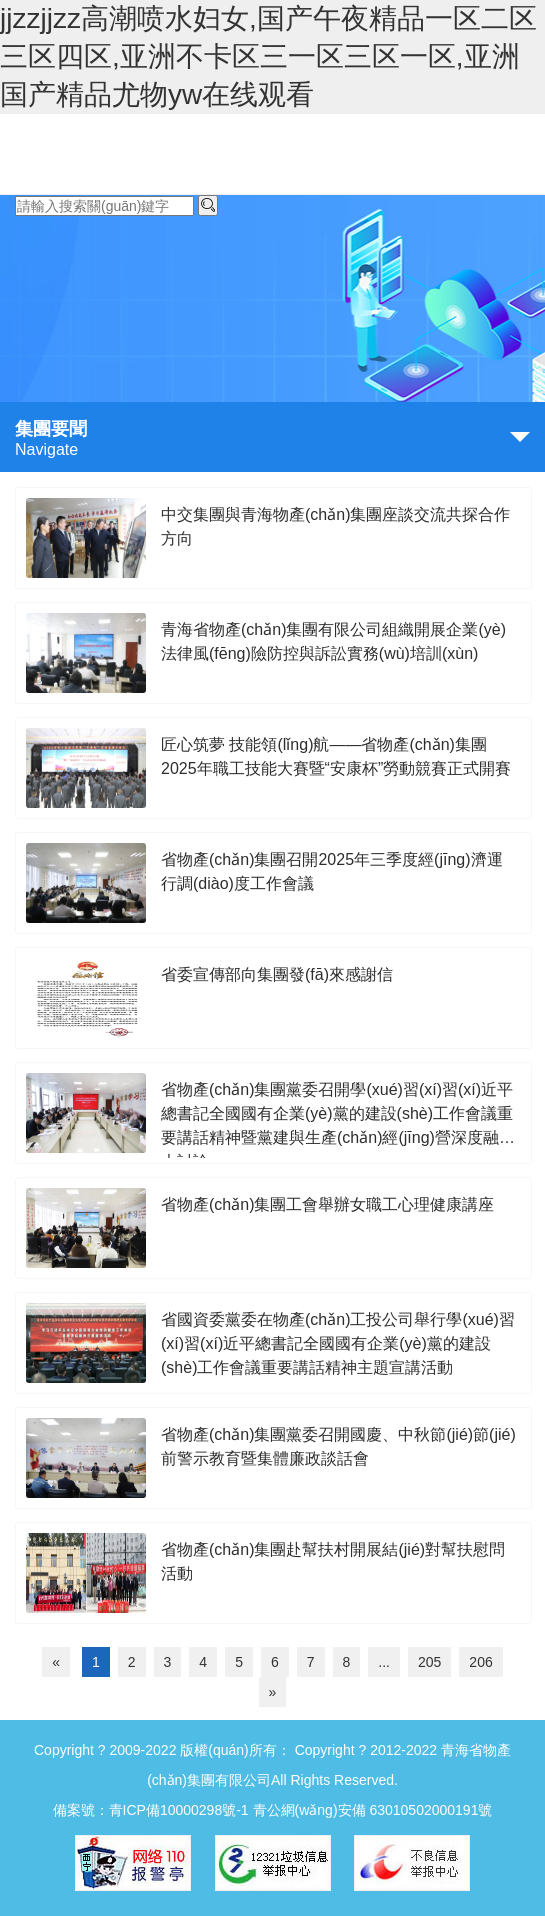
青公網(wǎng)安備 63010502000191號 (373, 1810)
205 (429, 1662)
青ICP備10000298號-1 (179, 1810)
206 (480, 1662)
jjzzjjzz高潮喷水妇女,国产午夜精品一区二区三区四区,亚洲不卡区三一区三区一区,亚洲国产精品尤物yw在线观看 (268, 56)
